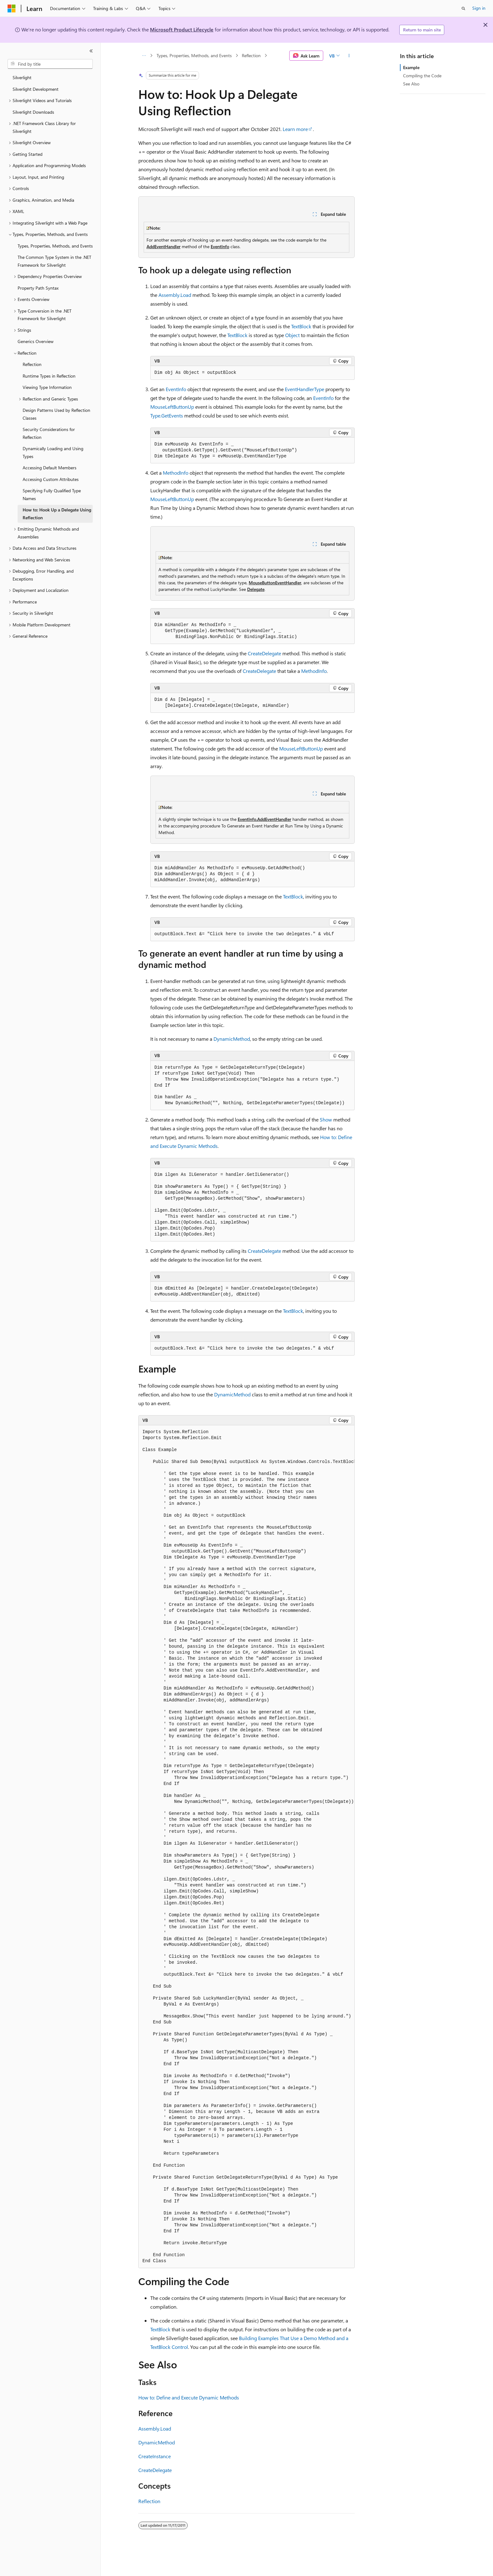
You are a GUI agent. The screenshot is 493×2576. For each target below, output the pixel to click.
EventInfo (220, 246)
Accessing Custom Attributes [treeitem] (51, 479)
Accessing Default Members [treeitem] (49, 468)
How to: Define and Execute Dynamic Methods (188, 2397)
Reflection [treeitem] (32, 364)
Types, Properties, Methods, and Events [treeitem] (55, 246)
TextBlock (301, 326)
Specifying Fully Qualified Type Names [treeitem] (52, 494)
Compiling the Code (422, 76)
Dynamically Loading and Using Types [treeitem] (53, 452)
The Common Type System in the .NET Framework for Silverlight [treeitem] (54, 261)
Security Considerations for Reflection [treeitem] (49, 433)
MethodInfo (175, 472)
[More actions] (349, 56)
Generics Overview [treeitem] (35, 341)
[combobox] (50, 64)
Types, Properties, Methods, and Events (194, 55)
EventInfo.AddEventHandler (264, 819)
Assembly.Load (174, 295)
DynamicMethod (231, 1038)
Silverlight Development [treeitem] (35, 89)
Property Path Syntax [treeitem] (38, 288)
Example (411, 67)
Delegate (255, 589)
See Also (411, 84)
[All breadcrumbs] (143, 56)
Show (326, 1119)
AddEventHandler (163, 246)
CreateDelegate (264, 653)
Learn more (295, 129)
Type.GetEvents (166, 415)
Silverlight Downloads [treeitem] (33, 112)
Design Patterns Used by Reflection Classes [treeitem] (56, 414)
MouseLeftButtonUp (172, 406)
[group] (246, 1846)
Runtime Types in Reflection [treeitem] (49, 376)
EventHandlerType (304, 389)
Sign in (478, 8)
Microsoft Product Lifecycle (181, 29)
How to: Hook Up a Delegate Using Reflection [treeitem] (57, 514)
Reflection (251, 55)
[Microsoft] (12, 8)
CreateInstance (154, 2456)
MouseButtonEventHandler (275, 583)
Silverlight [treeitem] (22, 77)
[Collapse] (91, 51)
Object (292, 335)
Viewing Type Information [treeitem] (47, 387)
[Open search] (463, 8)
